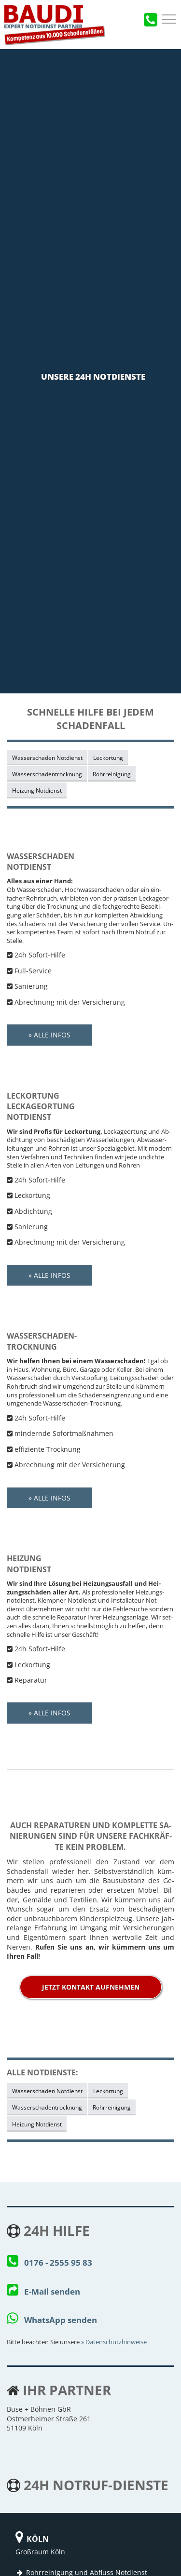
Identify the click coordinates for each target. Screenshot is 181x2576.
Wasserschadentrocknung (47, 774)
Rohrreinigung (112, 774)
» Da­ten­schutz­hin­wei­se (114, 2342)
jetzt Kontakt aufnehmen (90, 1987)
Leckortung (108, 757)
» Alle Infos (49, 1034)
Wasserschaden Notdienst (47, 757)
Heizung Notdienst (37, 790)
